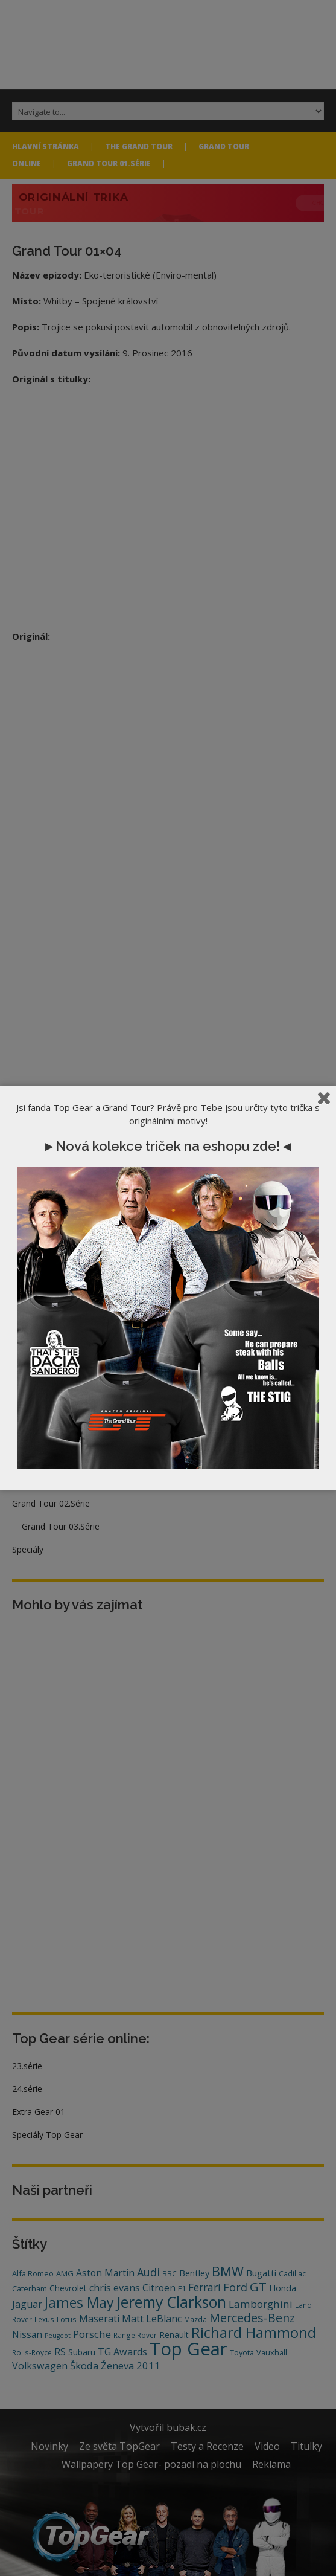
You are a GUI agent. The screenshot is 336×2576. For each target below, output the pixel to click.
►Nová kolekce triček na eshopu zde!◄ (168, 1146)
